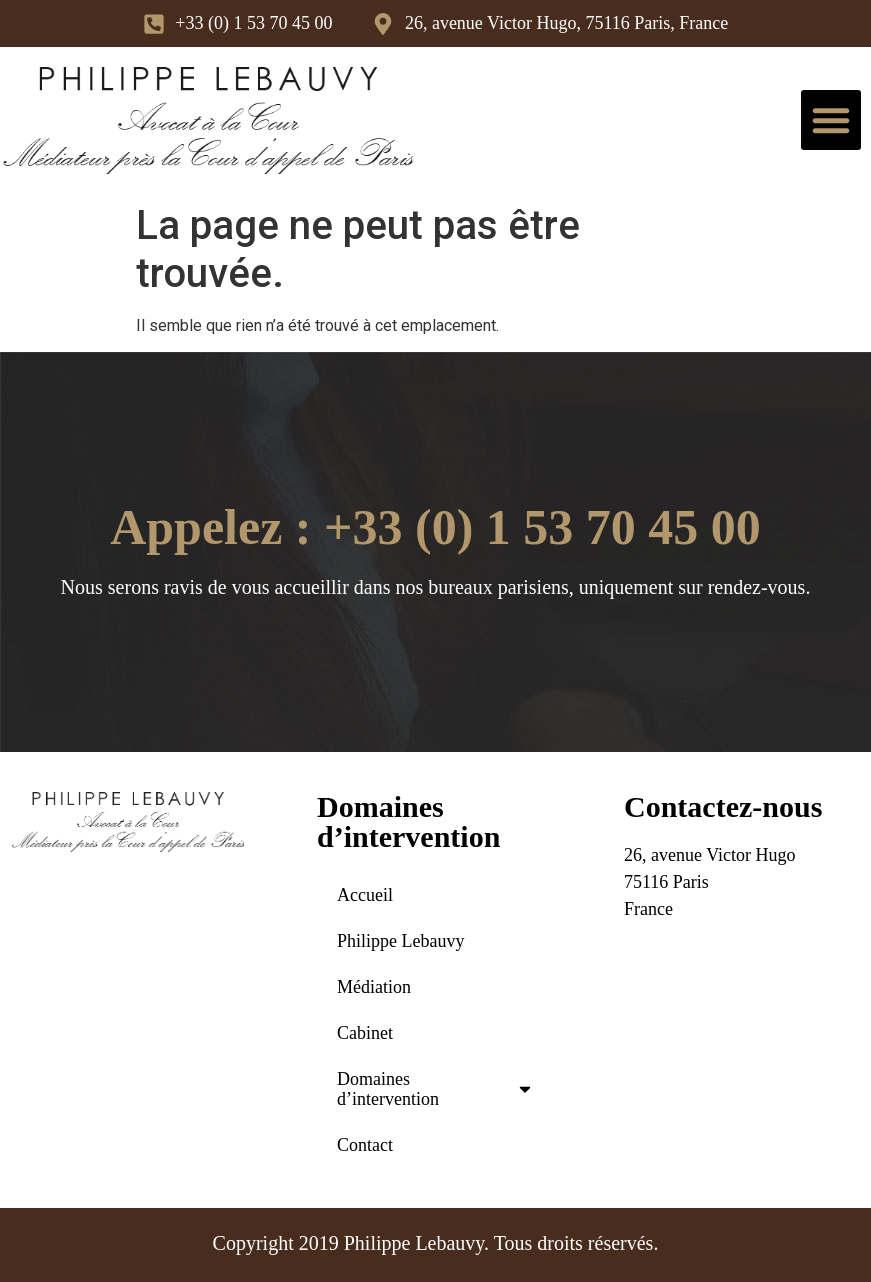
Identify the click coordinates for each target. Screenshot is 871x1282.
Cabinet (365, 1033)
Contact (365, 1145)
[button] (831, 120)
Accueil (365, 895)
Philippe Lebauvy (400, 941)
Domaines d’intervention (435, 1089)
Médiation (374, 987)
